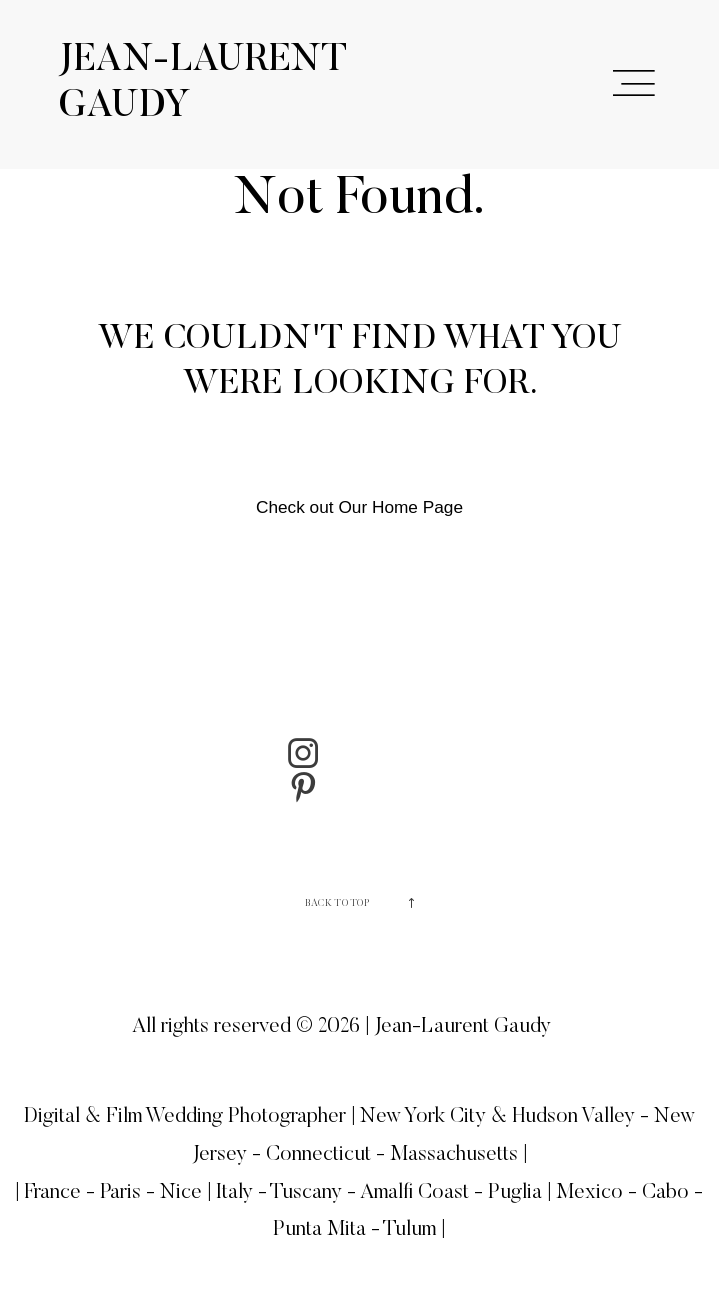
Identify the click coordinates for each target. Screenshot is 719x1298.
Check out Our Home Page (359, 507)
